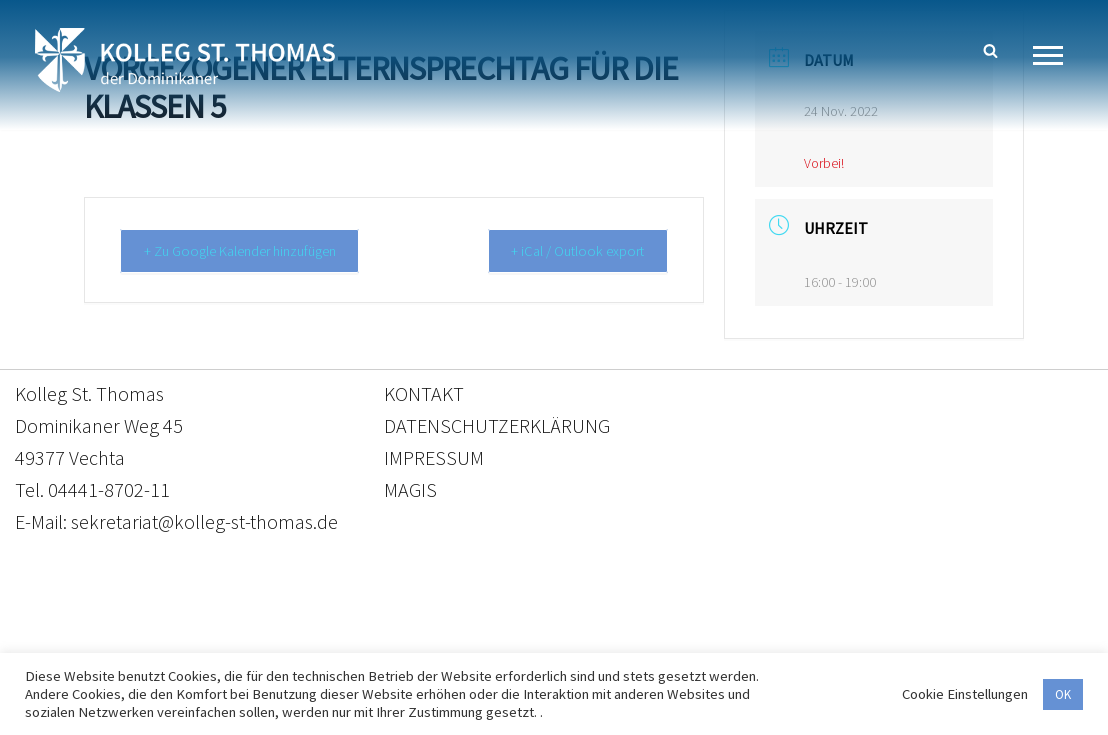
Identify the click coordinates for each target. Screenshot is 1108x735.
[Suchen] (990, 50)
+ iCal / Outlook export (571, 250)
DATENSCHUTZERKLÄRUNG (497, 425)
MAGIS (410, 489)
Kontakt (365, 641)
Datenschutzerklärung (534, 641)
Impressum (717, 641)
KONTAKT (424, 393)
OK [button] (1063, 694)
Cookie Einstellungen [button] (965, 694)
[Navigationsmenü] (1055, 55)
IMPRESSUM (434, 457)
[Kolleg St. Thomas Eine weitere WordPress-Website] (185, 60)
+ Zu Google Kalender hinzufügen (250, 250)
